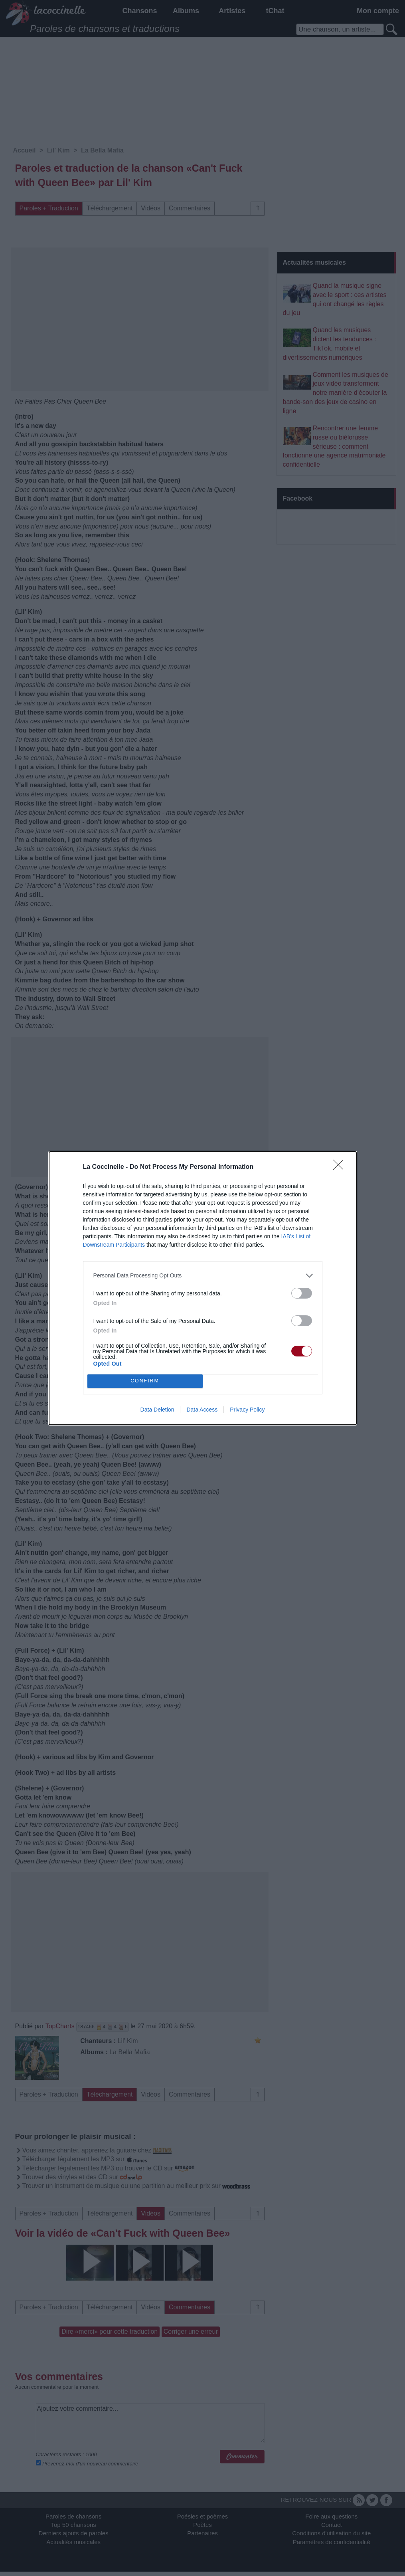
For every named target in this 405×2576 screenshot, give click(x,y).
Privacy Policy (247, 1409)
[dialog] (202, 1288)
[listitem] (202, 1275)
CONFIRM (145, 1381)
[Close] (340, 1167)
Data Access (201, 1409)
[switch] (301, 1293)
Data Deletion (157, 1409)
